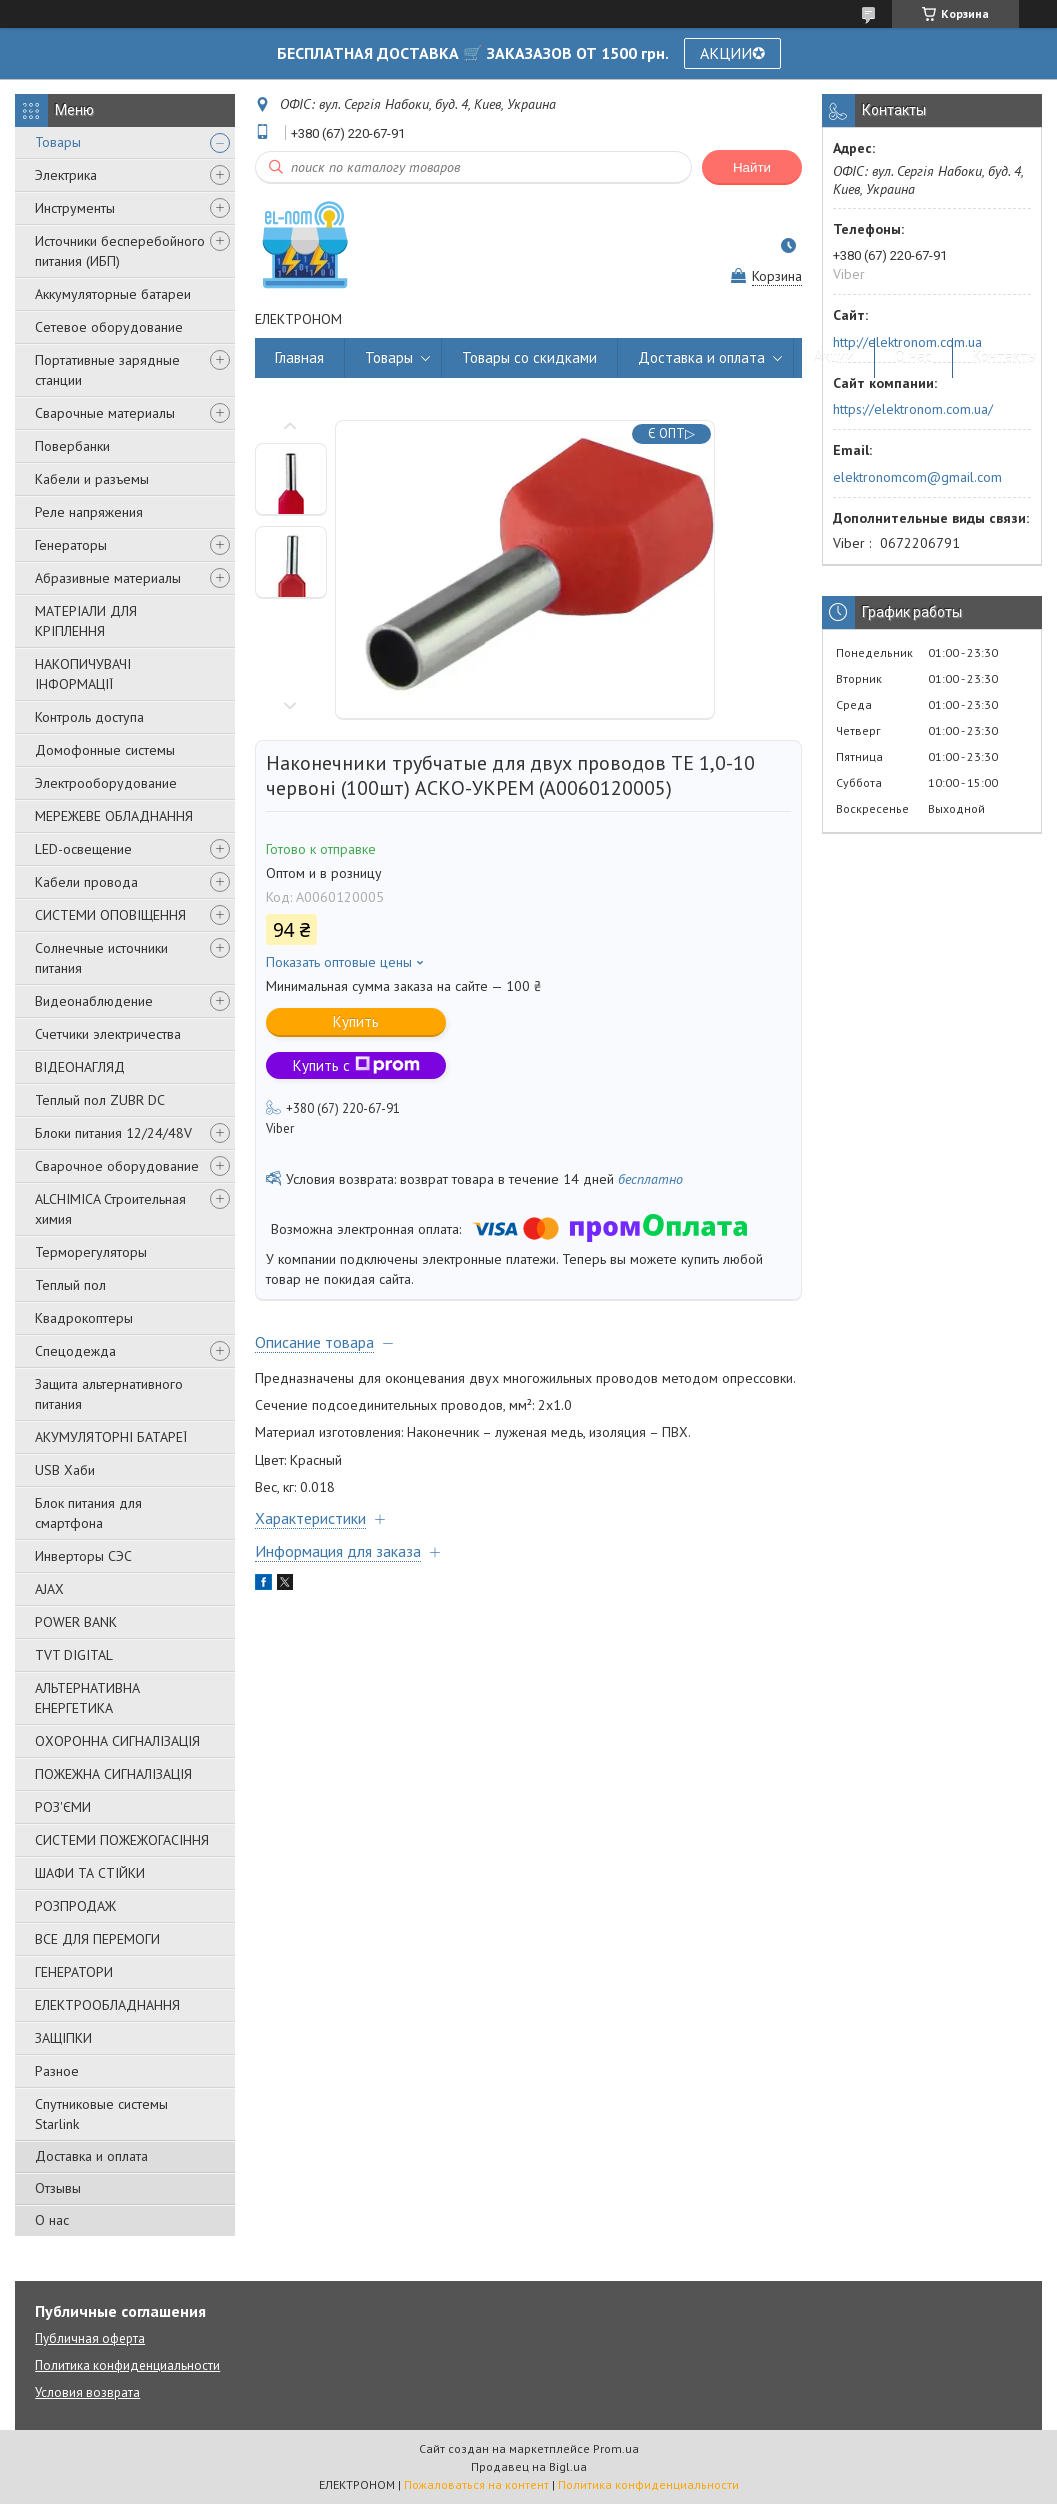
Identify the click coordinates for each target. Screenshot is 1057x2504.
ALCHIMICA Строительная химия (110, 1209)
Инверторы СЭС (83, 1556)
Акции (834, 357)
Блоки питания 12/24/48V (113, 1133)
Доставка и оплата (91, 2156)
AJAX (49, 1589)
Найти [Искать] (752, 167)
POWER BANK (76, 1622)
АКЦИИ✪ (732, 53)
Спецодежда (75, 1351)
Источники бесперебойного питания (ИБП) (120, 251)
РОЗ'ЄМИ (63, 1807)
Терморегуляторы (91, 1252)
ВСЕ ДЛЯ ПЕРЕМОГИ (97, 1939)
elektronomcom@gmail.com (917, 477)
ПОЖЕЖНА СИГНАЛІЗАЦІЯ (113, 1774)
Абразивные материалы (108, 578)
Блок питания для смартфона (88, 1513)
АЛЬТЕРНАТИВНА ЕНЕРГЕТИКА (87, 1698)
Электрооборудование (106, 783)
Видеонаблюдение (94, 1001)
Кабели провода (86, 882)
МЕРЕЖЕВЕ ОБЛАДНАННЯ (114, 816)
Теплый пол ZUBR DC (100, 1100)
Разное (57, 2071)
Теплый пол (70, 1285)
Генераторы (71, 545)
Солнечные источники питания (101, 958)
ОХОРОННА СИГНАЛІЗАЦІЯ (117, 1741)
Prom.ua (616, 2448)
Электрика (66, 175)
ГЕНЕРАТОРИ (74, 1972)
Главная (299, 357)
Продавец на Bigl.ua (529, 2466)
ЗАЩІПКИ (63, 2038)
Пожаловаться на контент (476, 2484)
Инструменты (75, 208)
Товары (58, 142)
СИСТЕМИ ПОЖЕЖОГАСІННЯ (122, 1840)
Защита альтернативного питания (109, 1394)
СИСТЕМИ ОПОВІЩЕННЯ (110, 915)
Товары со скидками (529, 357)
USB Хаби (65, 1470)
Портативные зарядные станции (107, 370)
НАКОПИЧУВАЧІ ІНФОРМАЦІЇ (83, 674)
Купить (356, 1021)
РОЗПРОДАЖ (75, 1906)
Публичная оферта (90, 2338)
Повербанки (72, 446)
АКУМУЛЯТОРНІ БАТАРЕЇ (111, 1437)
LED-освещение (83, 849)
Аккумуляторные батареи (113, 294)
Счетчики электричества (108, 1034)
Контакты (1005, 357)
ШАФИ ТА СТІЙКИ (90, 1873)
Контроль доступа (89, 717)
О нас (52, 2220)
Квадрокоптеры (84, 1318)
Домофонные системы (105, 750)
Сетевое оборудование (109, 327)
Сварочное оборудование (117, 1166)
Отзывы (58, 2188)
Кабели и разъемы (92, 479)
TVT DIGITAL (74, 1655)
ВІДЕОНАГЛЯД (80, 1067)
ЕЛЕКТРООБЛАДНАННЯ (107, 2005)
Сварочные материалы (105, 413)
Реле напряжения (89, 512)
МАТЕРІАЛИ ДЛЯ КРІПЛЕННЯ (86, 621)
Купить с (356, 1065)
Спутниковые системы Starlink (101, 2114)
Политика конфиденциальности (127, 2365)
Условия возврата (87, 2392)
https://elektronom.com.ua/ (913, 409)
